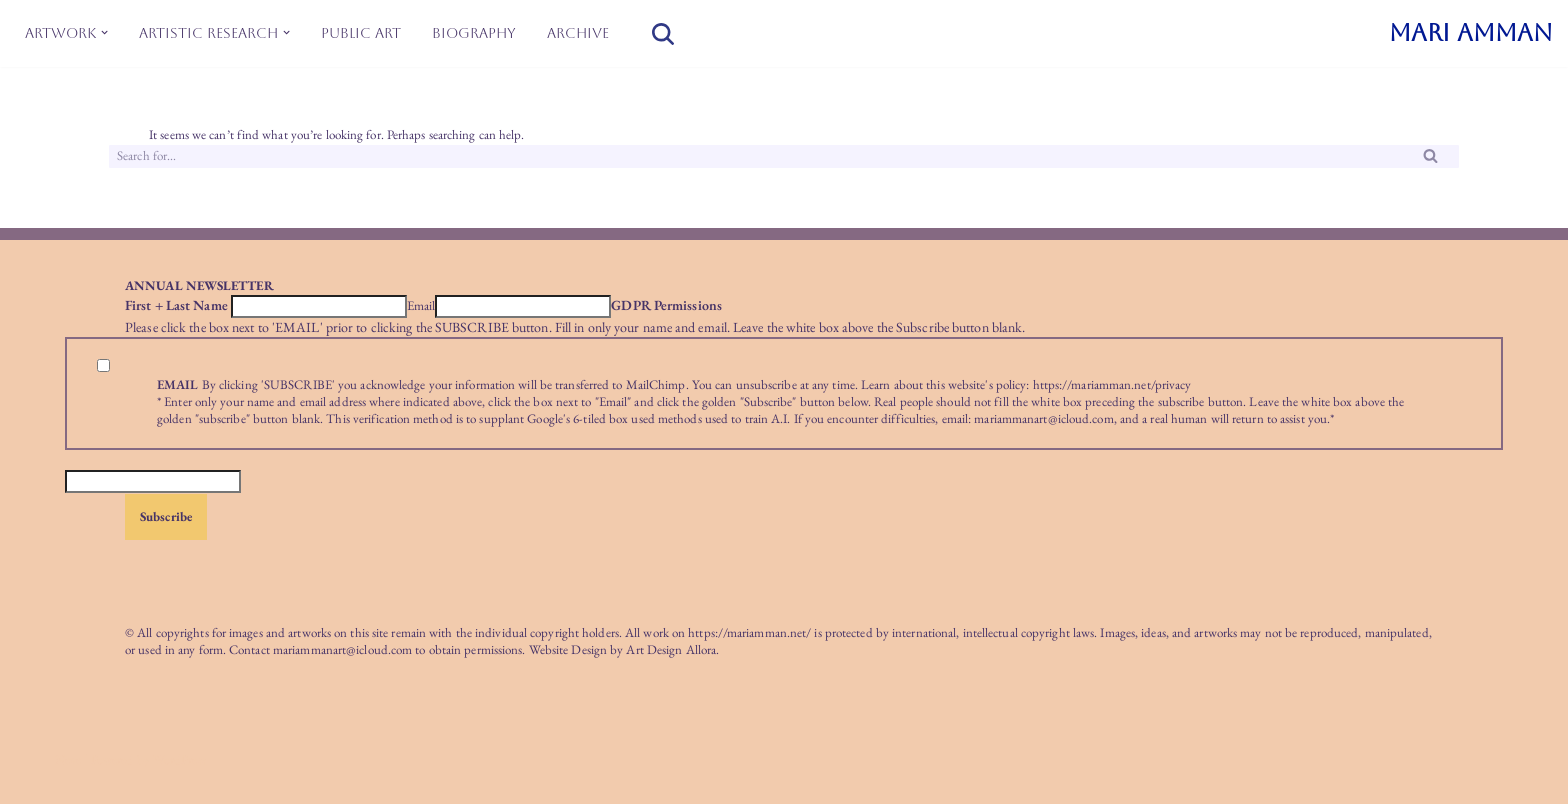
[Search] (663, 34)
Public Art (361, 33)
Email (421, 306)
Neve (68, 759)
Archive (578, 33)
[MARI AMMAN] (1471, 33)
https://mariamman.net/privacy (1112, 384)
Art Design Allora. (672, 649)
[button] (104, 32)
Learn (876, 384)
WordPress (179, 759)
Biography (474, 33)
